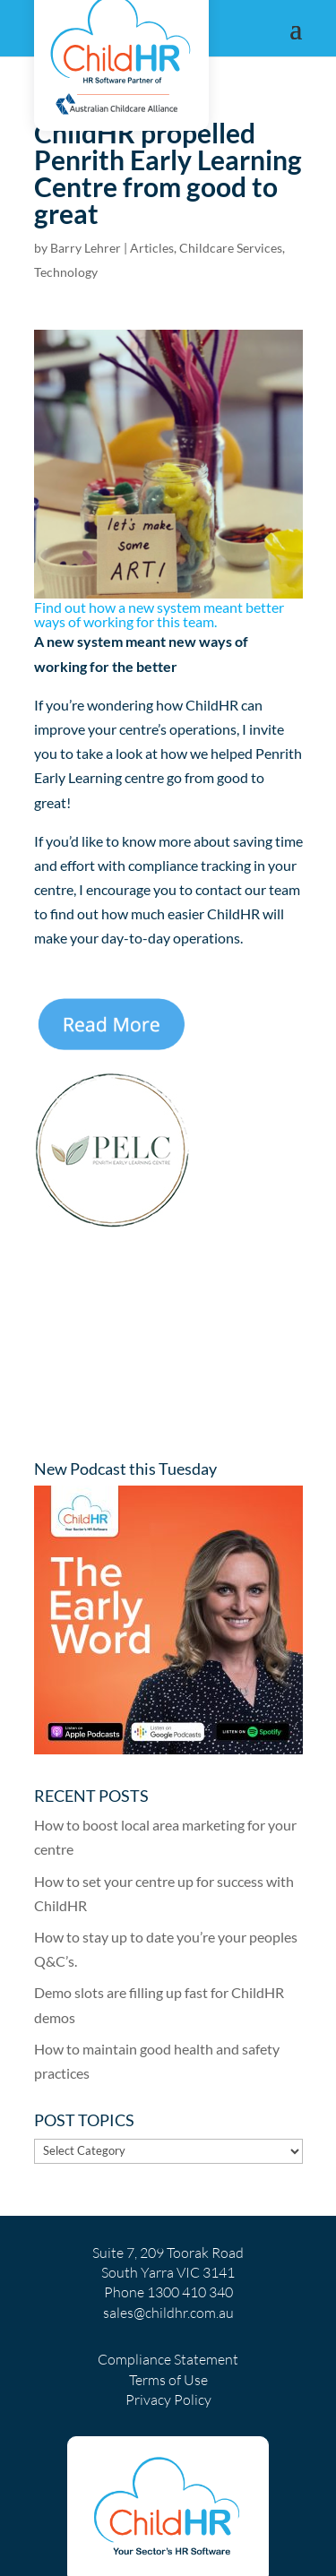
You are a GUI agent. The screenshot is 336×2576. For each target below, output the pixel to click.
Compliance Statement (168, 2359)
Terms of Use (168, 2380)
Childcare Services (230, 247)
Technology (66, 272)
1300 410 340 (190, 2292)
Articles (152, 247)
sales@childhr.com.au (168, 2313)
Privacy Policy (168, 2399)
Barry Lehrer (85, 247)
